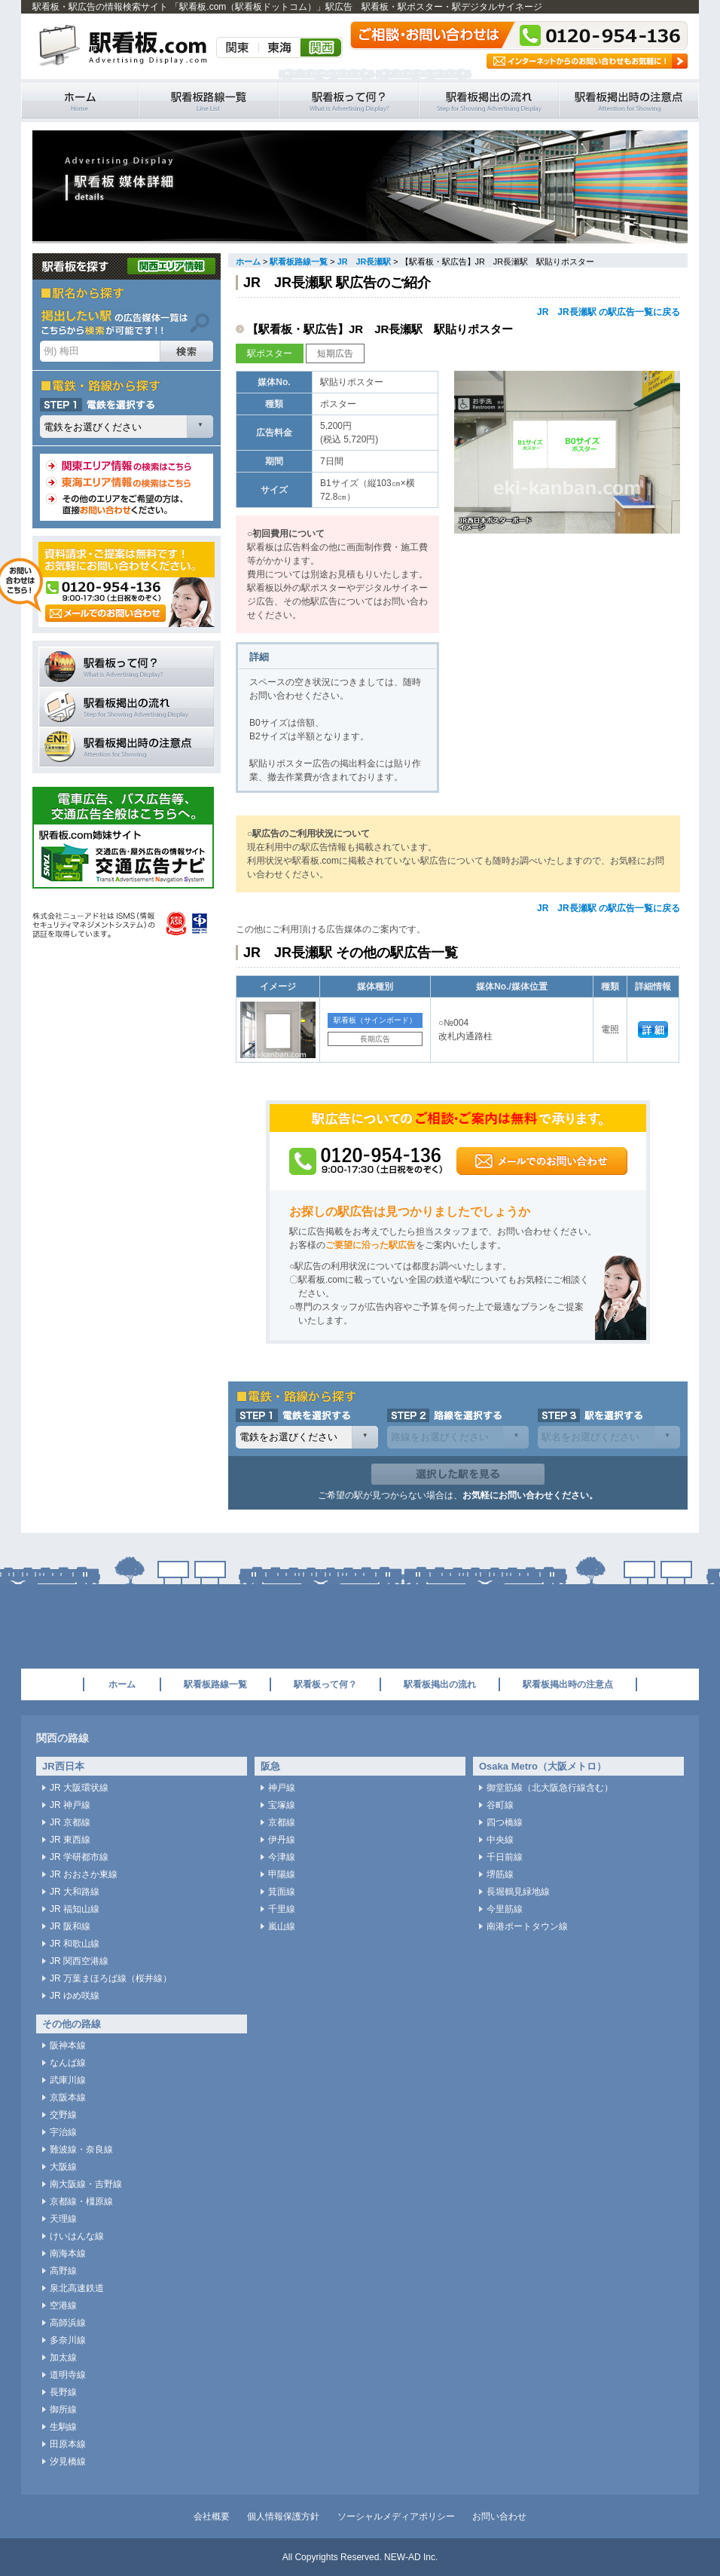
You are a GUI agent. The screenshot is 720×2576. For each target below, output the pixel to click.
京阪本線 (68, 2097)
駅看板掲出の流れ (489, 100)
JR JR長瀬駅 (364, 261)
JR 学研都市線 (79, 1857)
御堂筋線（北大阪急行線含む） (550, 1787)
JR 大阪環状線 (79, 1787)
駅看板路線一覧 (209, 100)
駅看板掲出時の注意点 (629, 100)
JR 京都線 (70, 1822)
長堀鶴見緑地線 (518, 1891)
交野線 (63, 2114)
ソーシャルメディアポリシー (396, 2516)
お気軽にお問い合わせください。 (530, 1495)
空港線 (63, 2305)
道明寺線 (68, 2374)
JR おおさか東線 (83, 1874)
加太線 (63, 2357)
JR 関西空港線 (79, 1961)
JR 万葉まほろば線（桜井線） (111, 1978)
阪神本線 (68, 2045)
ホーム (248, 261)
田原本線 (68, 2444)
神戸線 (281, 1787)
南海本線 (68, 2253)
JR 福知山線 (74, 1909)
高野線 (63, 2270)
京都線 (281, 1822)
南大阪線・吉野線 (86, 2184)
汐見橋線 (68, 2461)
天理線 (63, 2218)
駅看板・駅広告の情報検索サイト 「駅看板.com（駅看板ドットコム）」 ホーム (80, 100)
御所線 (63, 2409)
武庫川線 (68, 2080)
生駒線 (63, 2427)
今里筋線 (505, 1909)
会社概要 (212, 2516)
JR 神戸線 (70, 1805)
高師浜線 (68, 2322)
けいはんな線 (77, 2236)
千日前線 (505, 1857)
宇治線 (63, 2132)
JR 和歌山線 (74, 1943)
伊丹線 (281, 1839)
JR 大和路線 (74, 1891)
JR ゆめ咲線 (74, 1995)
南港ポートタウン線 (527, 1926)
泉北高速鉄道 (77, 2288)
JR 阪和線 (70, 1926)
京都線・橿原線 (81, 2201)
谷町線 (500, 1805)
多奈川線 (68, 2340)
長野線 (63, 2392)
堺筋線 (500, 1874)
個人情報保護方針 (283, 2516)
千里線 (281, 1909)
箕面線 (281, 1891)
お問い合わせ (499, 2516)
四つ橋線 (505, 1822)
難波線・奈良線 (81, 2149)
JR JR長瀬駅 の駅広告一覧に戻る (608, 312)
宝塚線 (281, 1805)
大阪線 (63, 2166)
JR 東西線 (70, 1839)
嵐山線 (281, 1926)
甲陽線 (281, 1874)
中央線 (500, 1839)
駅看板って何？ (349, 100)
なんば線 (68, 2062)
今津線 (281, 1857)
